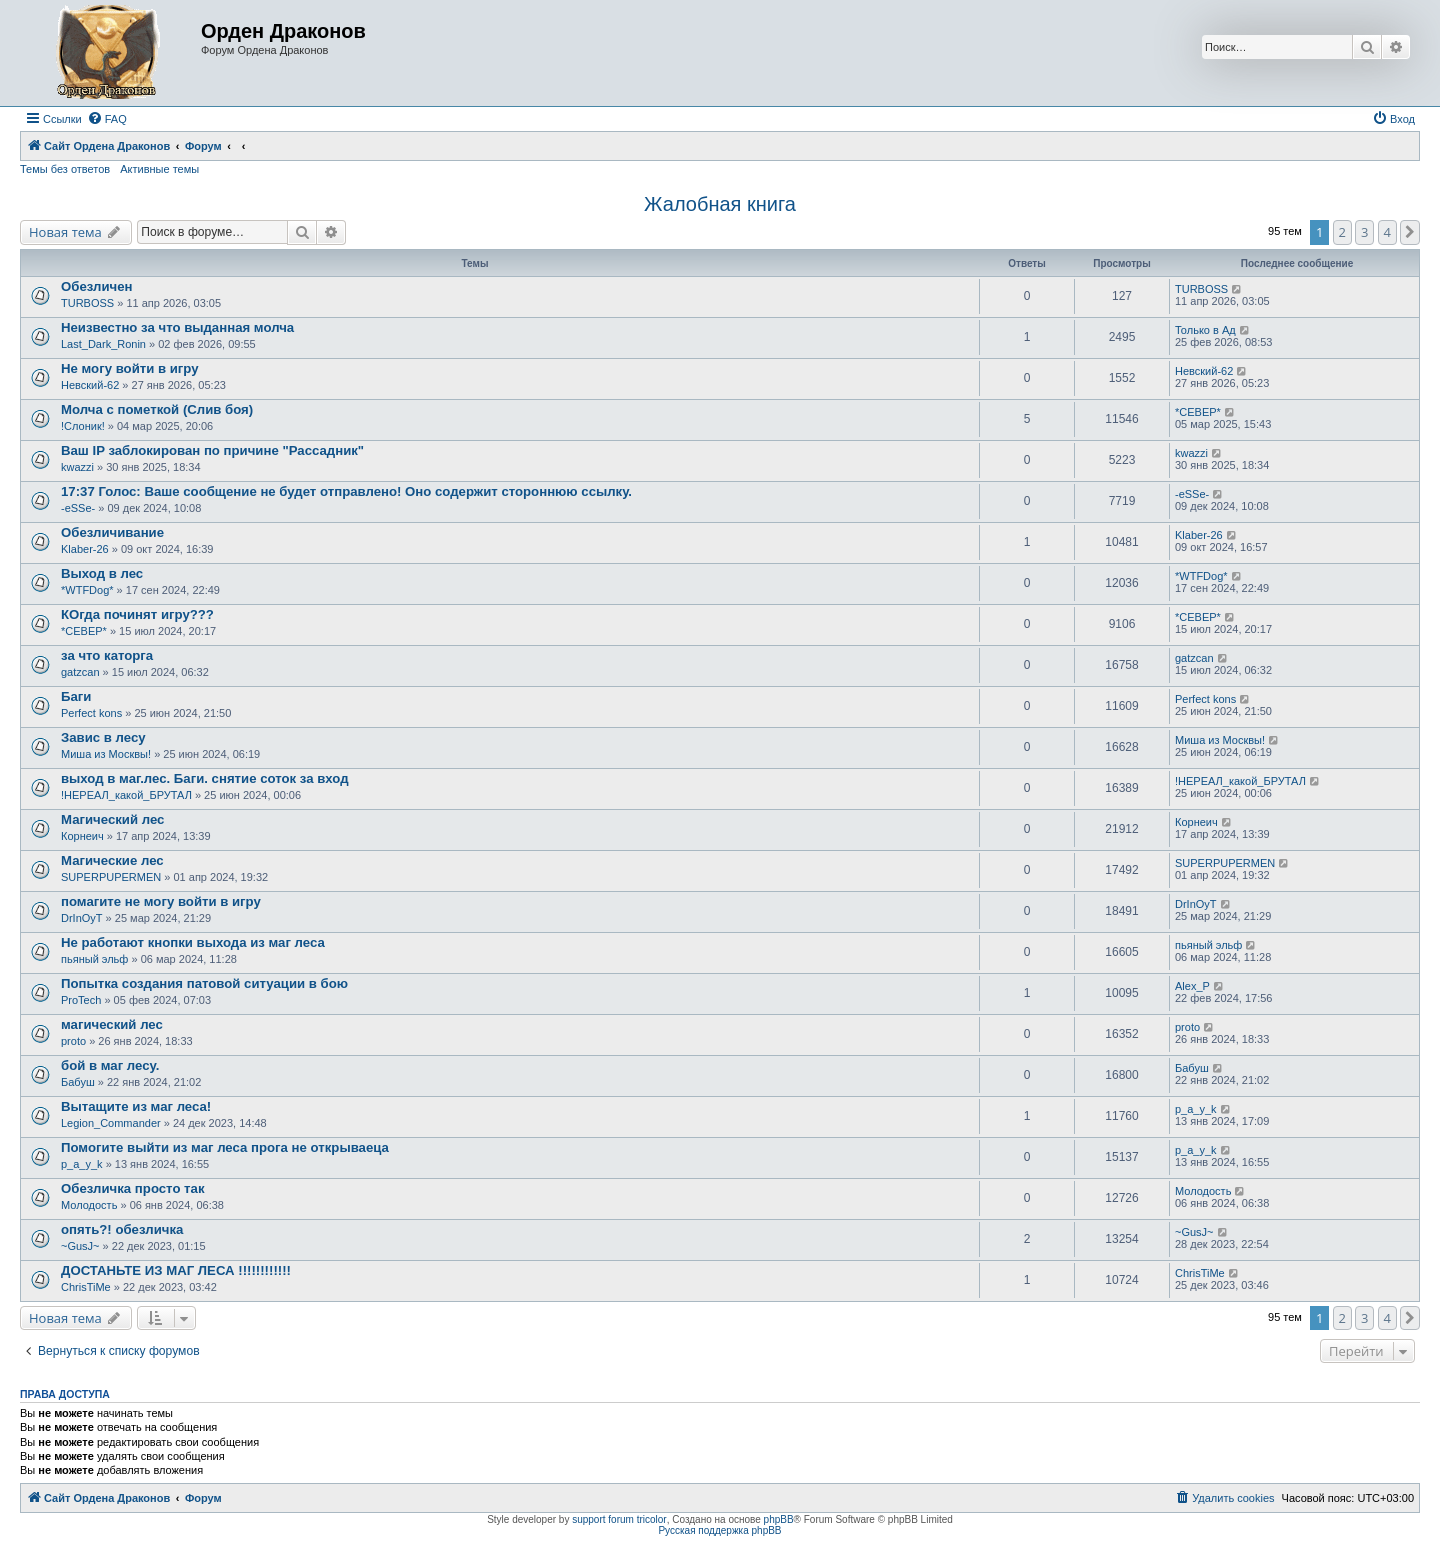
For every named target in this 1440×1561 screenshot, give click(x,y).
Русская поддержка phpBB (719, 1530)
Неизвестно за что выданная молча (177, 327)
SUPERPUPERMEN (111, 877)
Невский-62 (90, 385)
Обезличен (97, 286)
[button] (1410, 232)
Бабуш (78, 1082)
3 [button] (1364, 232)
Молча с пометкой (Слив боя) (157, 409)
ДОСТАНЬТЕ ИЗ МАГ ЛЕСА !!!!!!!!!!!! (176, 1270)
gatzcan (80, 672)
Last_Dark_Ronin (103, 344)
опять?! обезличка (122, 1229)
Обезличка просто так (133, 1188)
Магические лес (112, 860)
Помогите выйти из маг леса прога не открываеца (225, 1147)
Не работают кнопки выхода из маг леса (193, 942)
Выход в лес (102, 573)
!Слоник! (83, 426)
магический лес (112, 1024)
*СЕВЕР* (1198, 412)
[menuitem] (107, 119)
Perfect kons (91, 713)
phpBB (779, 1519)
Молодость (89, 1205)
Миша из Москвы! (106, 754)
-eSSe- (78, 508)
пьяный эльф (94, 959)
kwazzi (77, 467)
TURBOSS (87, 303)
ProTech (81, 1000)
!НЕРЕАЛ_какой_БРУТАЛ (126, 795)
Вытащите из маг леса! (136, 1106)
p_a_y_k (1196, 1109)
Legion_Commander (111, 1123)
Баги (76, 696)
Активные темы (159, 169)
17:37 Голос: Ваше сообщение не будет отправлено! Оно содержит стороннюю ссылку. (346, 491)
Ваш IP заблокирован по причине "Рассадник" (212, 450)
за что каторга (107, 655)
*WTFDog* (87, 590)
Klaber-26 (85, 549)
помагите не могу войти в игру (161, 901)
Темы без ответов (65, 169)
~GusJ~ (80, 1246)
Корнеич (82, 836)
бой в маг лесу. (110, 1065)
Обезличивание (112, 532)
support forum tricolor (619, 1519)
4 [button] (1387, 232)
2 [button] (1342, 232)
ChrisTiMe (86, 1287)
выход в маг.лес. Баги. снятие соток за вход (205, 778)
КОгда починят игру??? (137, 614)
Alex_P (1192, 986)
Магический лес (112, 819)
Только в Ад (1205, 330)
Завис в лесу (103, 737)
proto (73, 1041)
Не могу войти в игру (130, 368)
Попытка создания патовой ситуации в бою (204, 983)
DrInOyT (82, 918)
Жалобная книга (720, 204)
